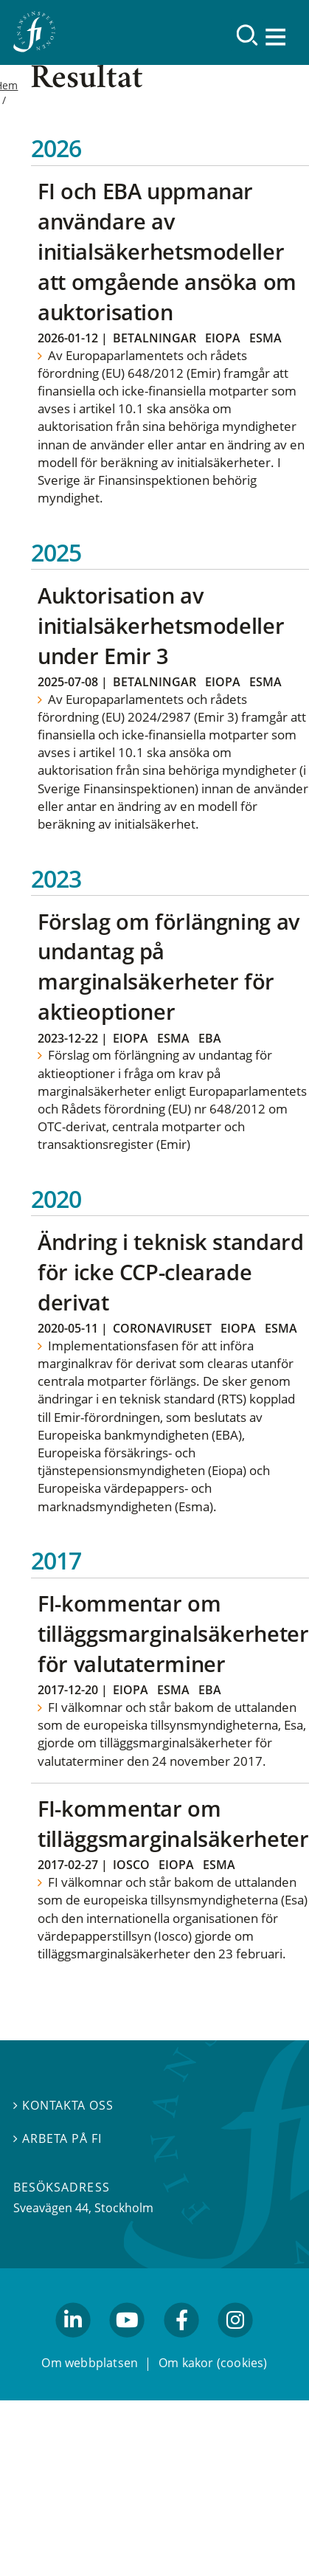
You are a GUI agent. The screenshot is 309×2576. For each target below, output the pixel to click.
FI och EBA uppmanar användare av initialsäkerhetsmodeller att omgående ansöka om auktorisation (167, 251)
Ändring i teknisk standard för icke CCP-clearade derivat (170, 1271)
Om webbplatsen (89, 2363)
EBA (209, 1038)
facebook (181, 2344)
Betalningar (154, 338)
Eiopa (222, 338)
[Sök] (247, 35)
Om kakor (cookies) (213, 2363)
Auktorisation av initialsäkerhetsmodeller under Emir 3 (161, 625)
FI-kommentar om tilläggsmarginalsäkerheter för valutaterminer (173, 1633)
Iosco (131, 1865)
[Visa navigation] (277, 36)
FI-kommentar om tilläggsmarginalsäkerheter (173, 1823)
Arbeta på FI (57, 2138)
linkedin (73, 2344)
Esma (265, 338)
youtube (127, 2344)
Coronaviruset (162, 1328)
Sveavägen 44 (50, 2208)
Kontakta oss (63, 2106)
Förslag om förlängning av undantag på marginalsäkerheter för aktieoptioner (168, 966)
